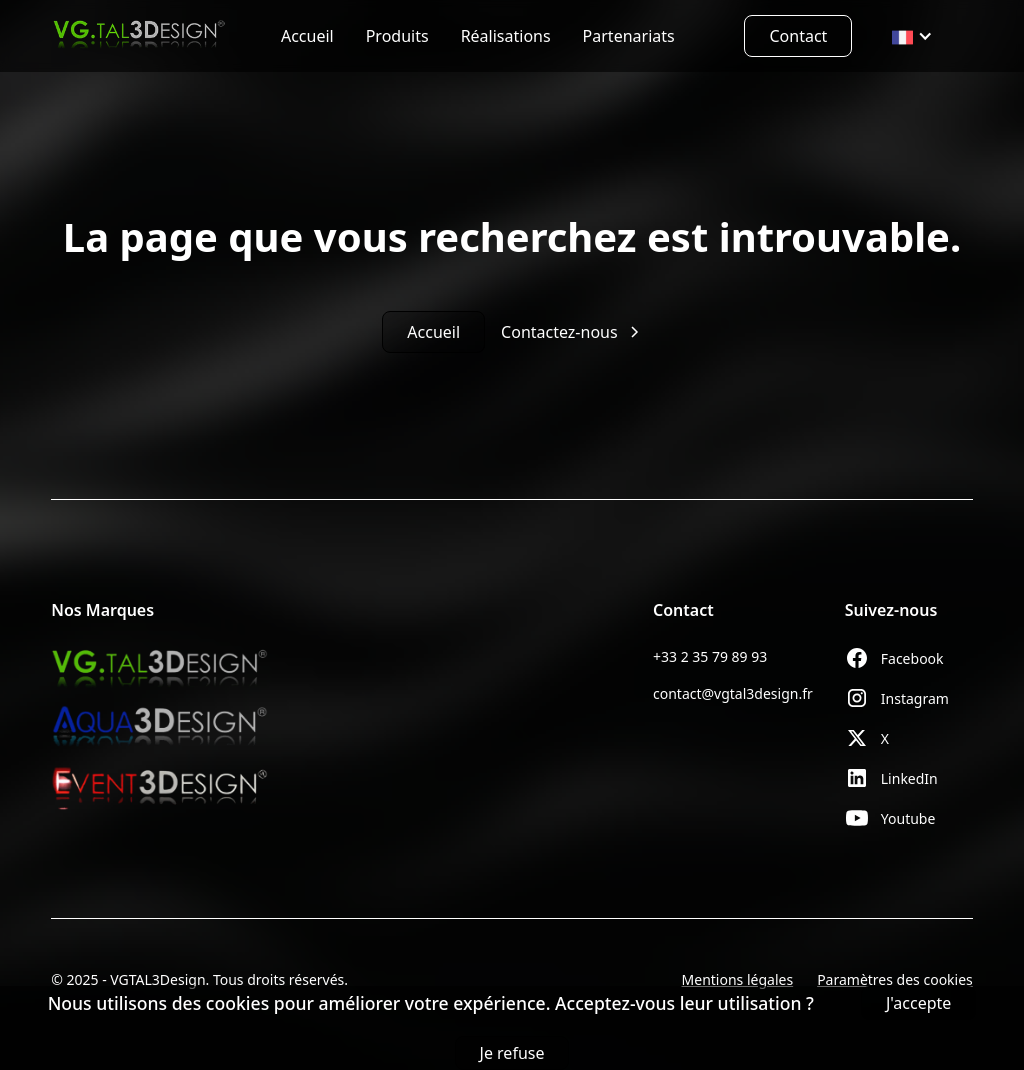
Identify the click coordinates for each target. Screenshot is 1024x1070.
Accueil (307, 36)
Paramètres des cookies (895, 979)
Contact (798, 36)
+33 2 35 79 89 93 (710, 656)
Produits (397, 36)
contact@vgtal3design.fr (733, 693)
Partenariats (629, 36)
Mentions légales (738, 979)
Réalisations (506, 36)
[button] (912, 36)
